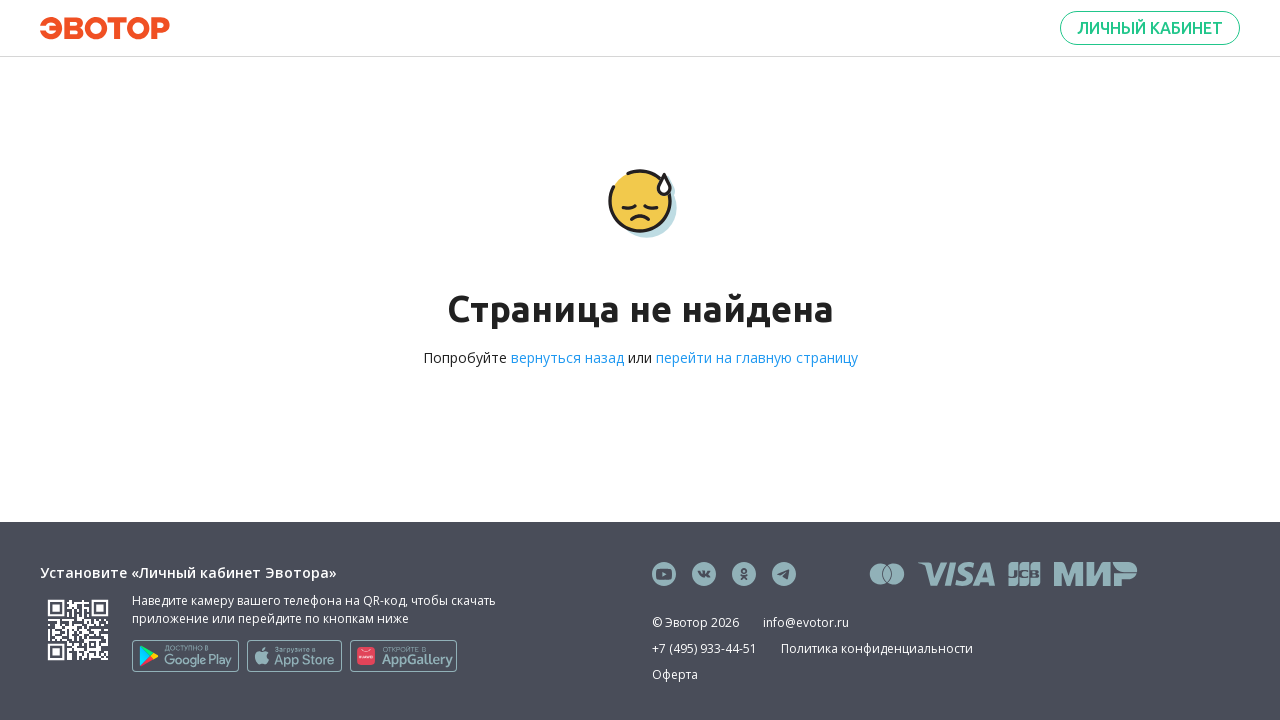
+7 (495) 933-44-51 (704, 648)
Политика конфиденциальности (877, 648)
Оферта (675, 674)
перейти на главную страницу (757, 357)
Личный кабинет (1150, 28)
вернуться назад (567, 357)
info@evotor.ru (806, 622)
